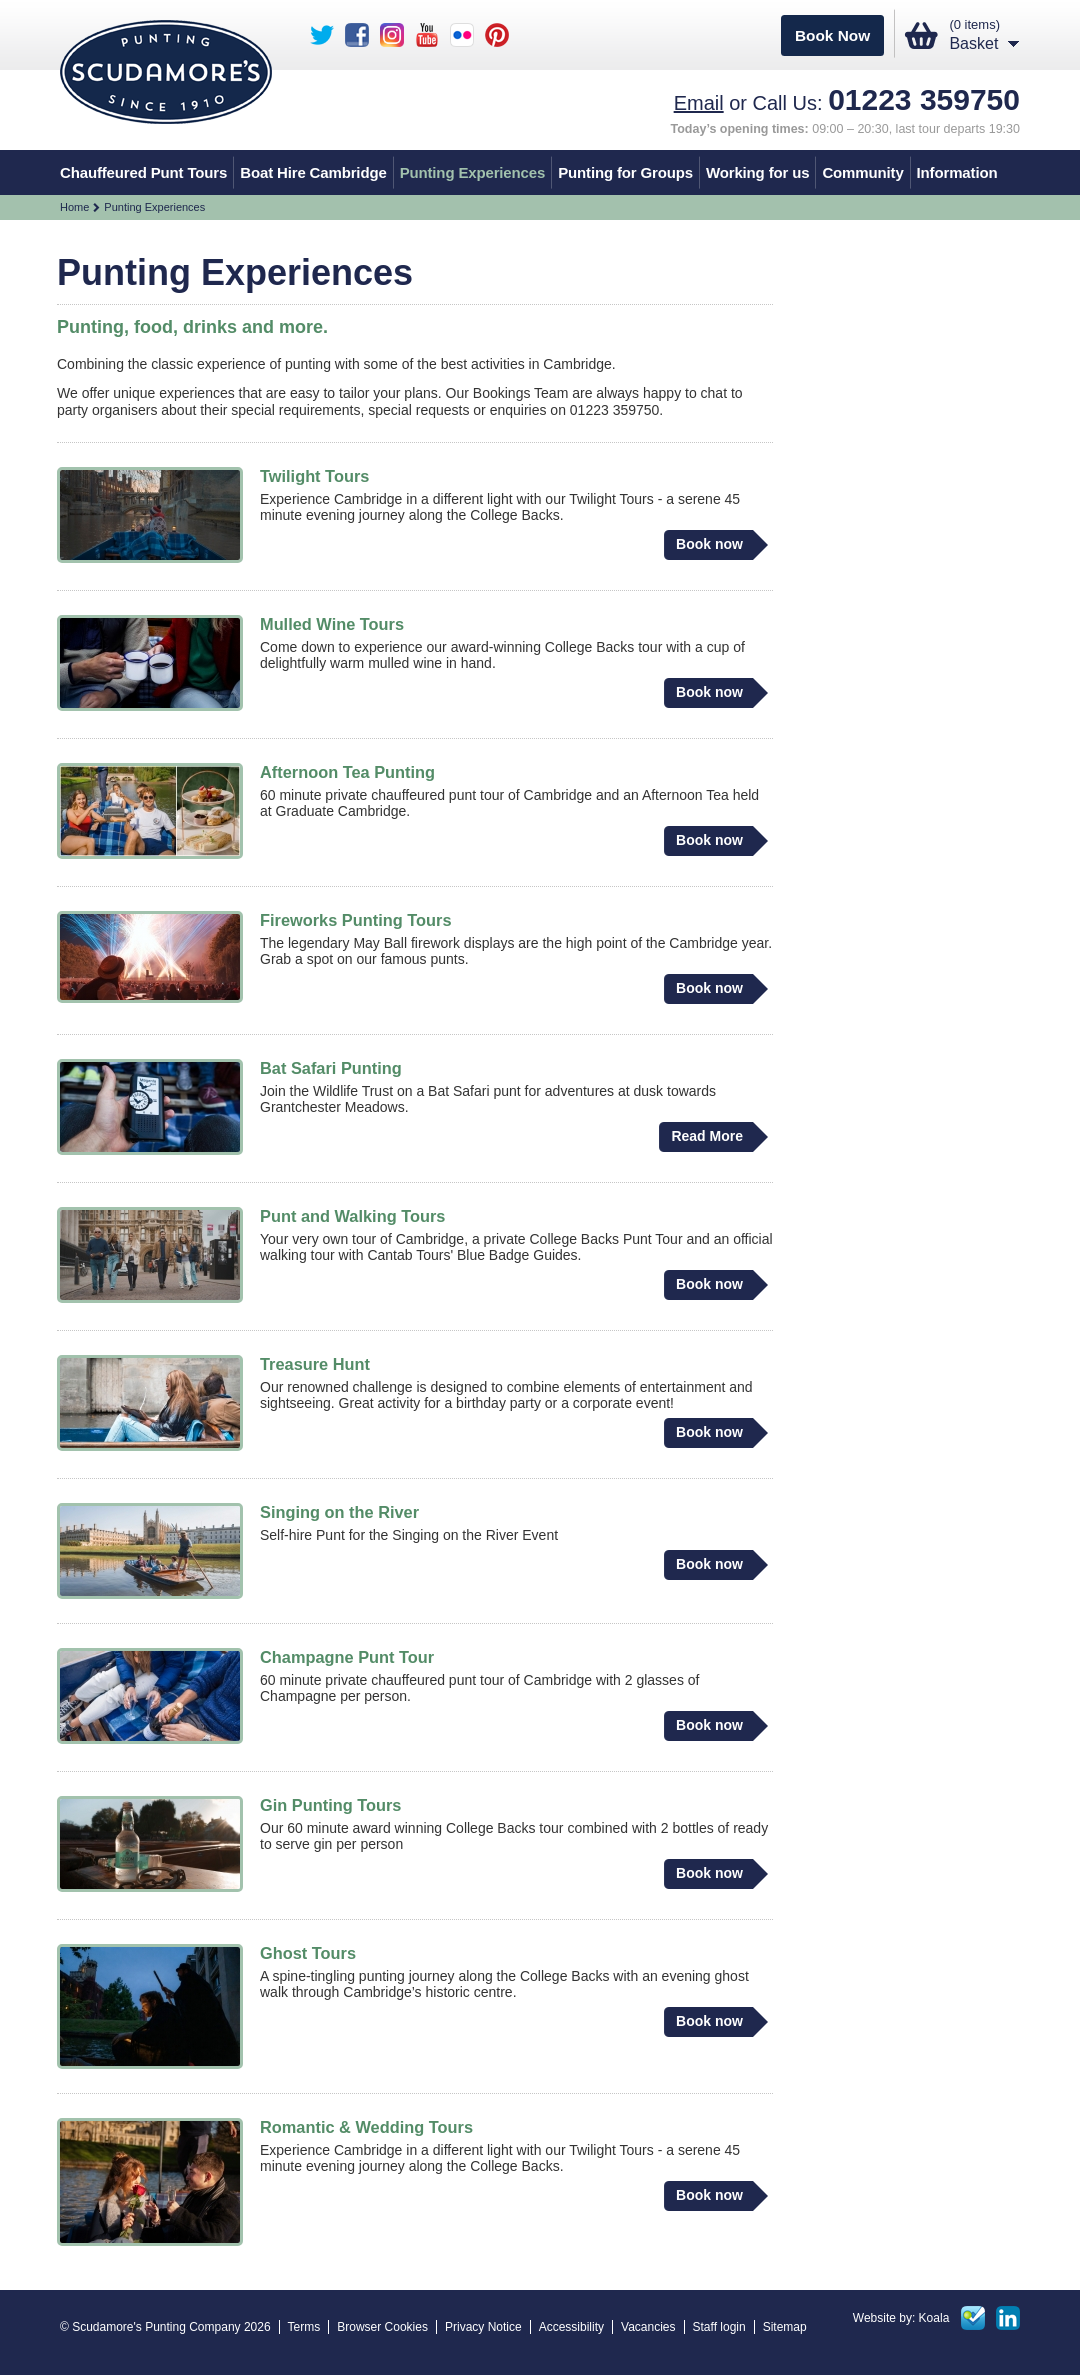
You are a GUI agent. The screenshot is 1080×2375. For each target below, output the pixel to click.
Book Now (832, 35)
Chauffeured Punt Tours (143, 172)
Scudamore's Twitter (322, 35)
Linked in (1008, 2318)
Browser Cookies (382, 2327)
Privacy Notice (483, 2327)
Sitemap (785, 2327)
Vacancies (648, 2327)
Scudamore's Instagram (392, 35)
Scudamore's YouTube (427, 35)
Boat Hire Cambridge (313, 172)
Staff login (719, 2327)
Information (957, 172)
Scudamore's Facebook (357, 35)
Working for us (757, 172)
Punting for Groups (625, 172)
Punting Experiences (473, 172)
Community (862, 172)
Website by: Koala (901, 2318)
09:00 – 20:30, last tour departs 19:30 (845, 129)
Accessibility (571, 2327)
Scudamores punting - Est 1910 (166, 72)
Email (699, 103)
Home (74, 207)
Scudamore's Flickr (462, 35)
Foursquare (973, 2318)
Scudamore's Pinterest (497, 35)
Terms (304, 2327)
